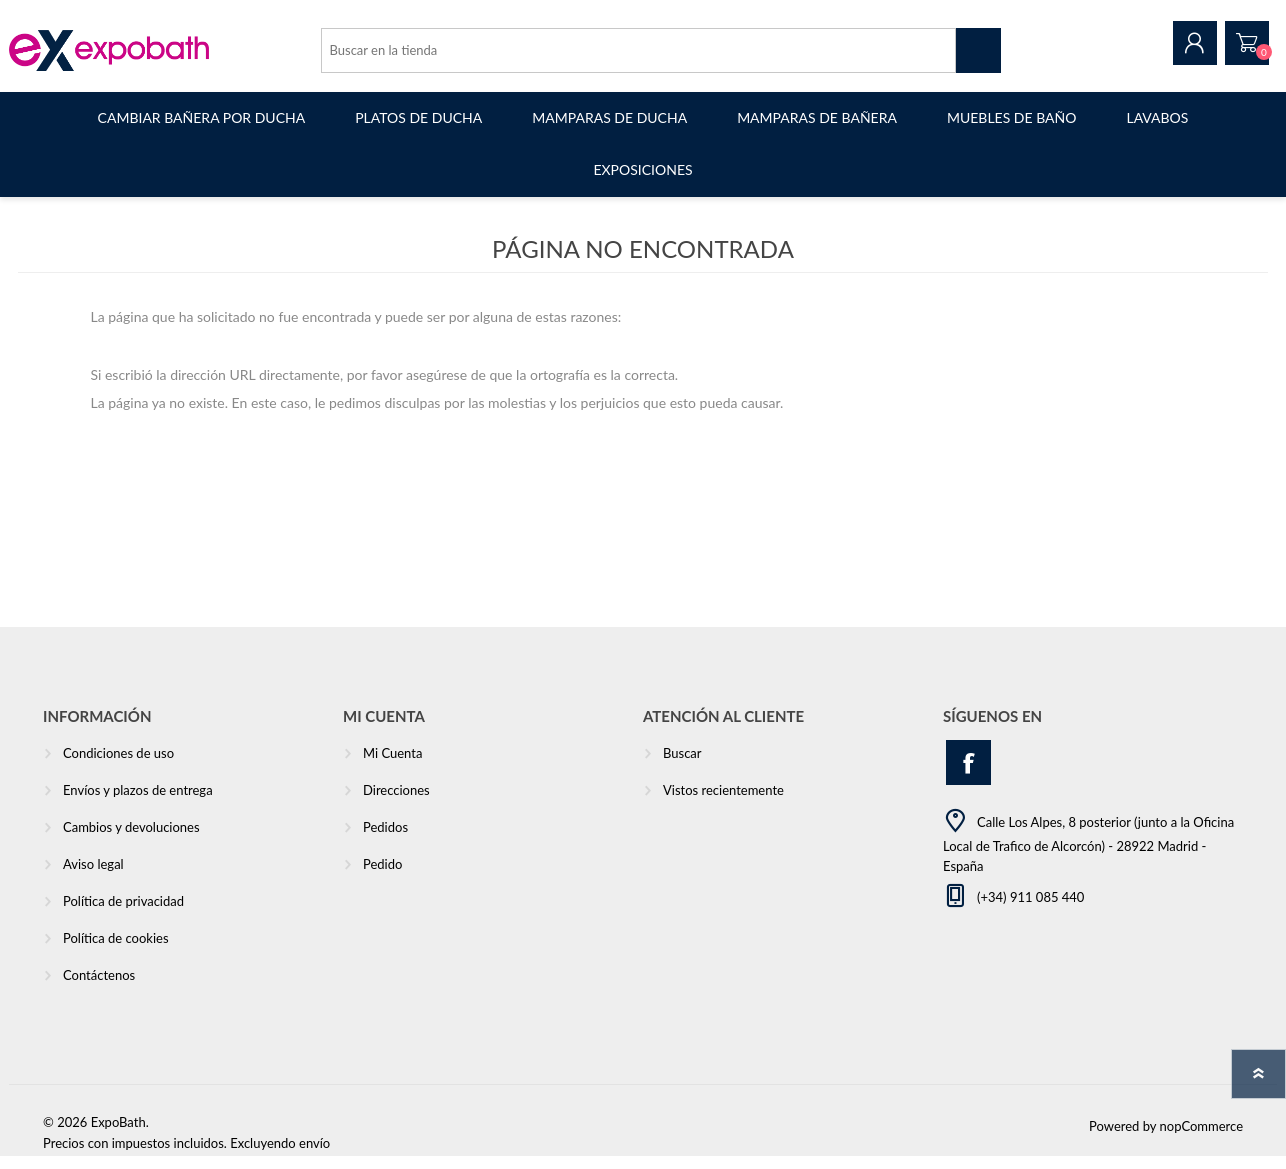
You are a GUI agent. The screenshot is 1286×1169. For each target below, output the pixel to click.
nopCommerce (1201, 1138)
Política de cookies (116, 951)
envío (314, 1155)
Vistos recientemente (723, 803)
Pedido (1238, 49)
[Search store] (638, 56)
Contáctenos (99, 988)
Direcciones (396, 803)
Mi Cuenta (392, 766)
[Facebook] (968, 775)
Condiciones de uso (118, 766)
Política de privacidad (123, 914)
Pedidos (385, 840)
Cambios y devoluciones (131, 840)
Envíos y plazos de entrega (138, 803)
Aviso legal (93, 877)
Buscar (978, 56)
